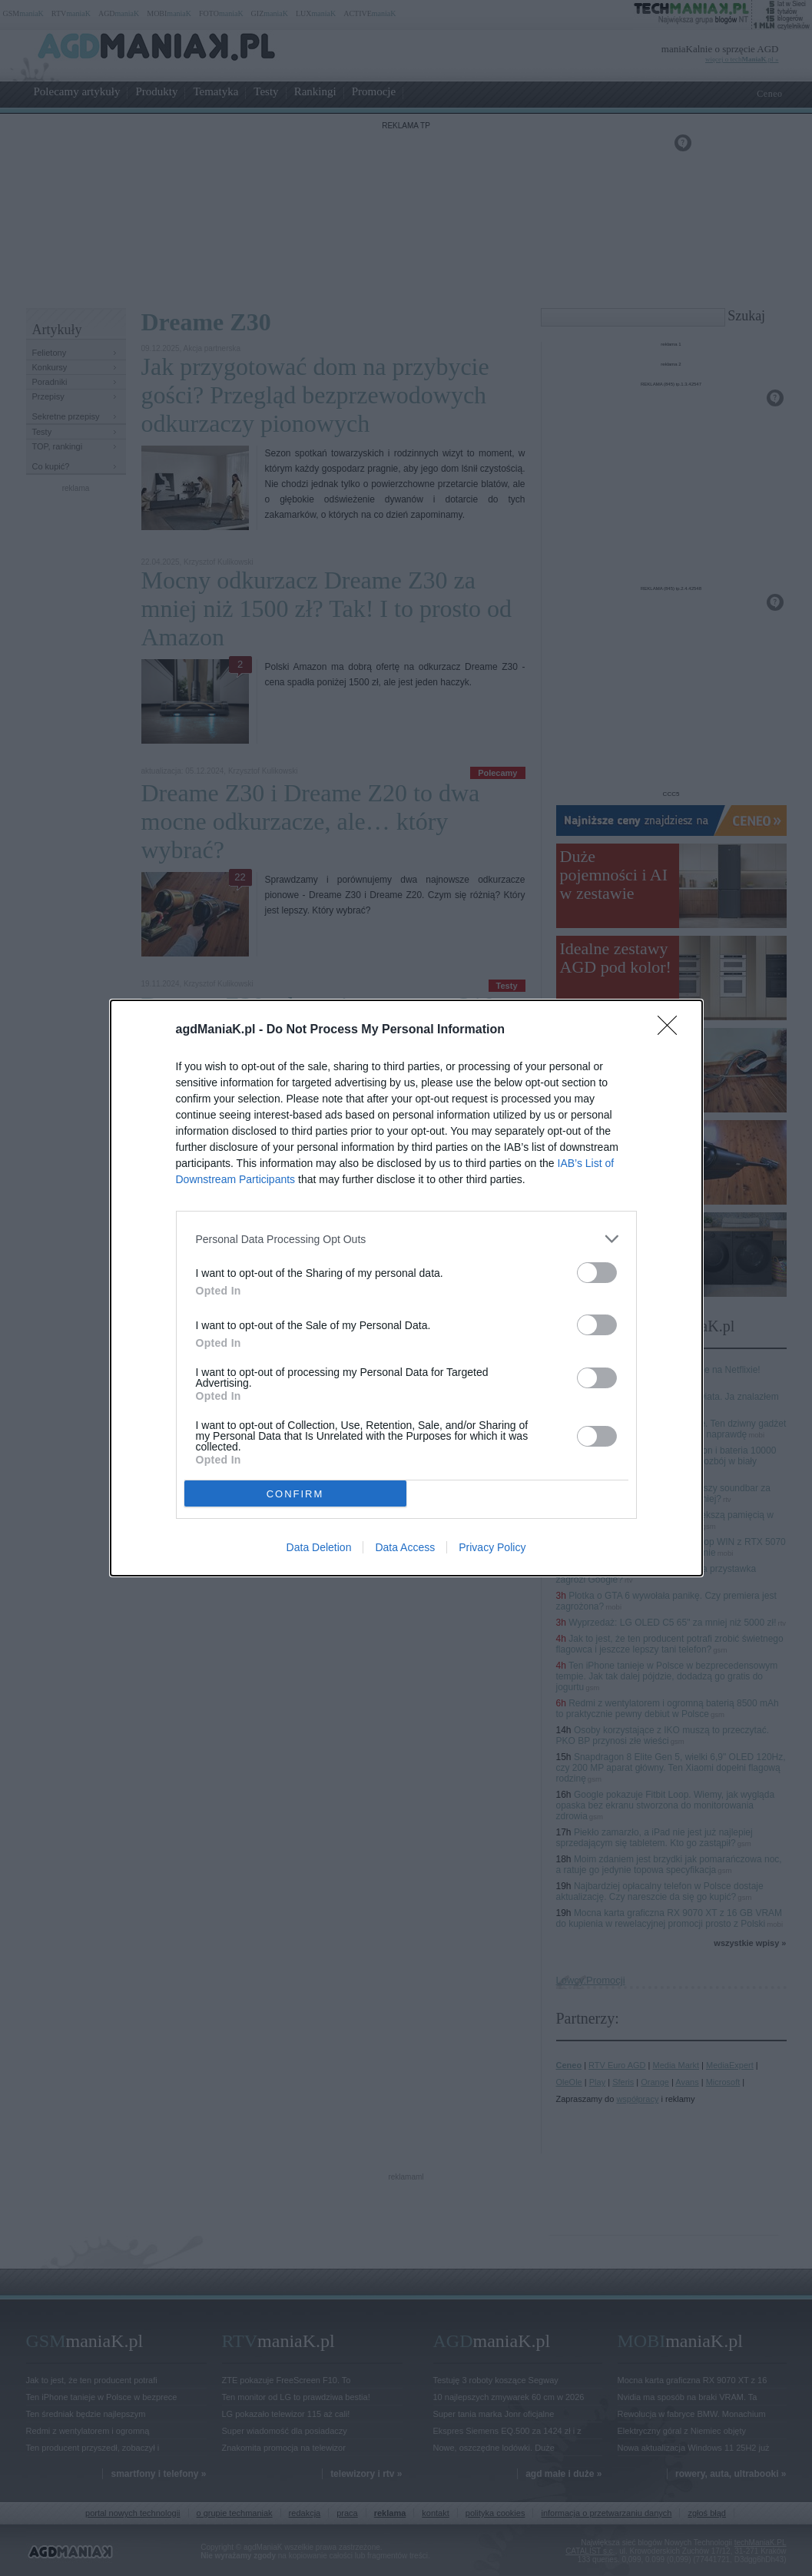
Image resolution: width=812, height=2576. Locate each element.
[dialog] (406, 1288)
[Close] (672, 1030)
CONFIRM (295, 1494)
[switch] (597, 1272)
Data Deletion (319, 1547)
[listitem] (406, 1239)
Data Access (405, 1547)
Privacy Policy (492, 1547)
